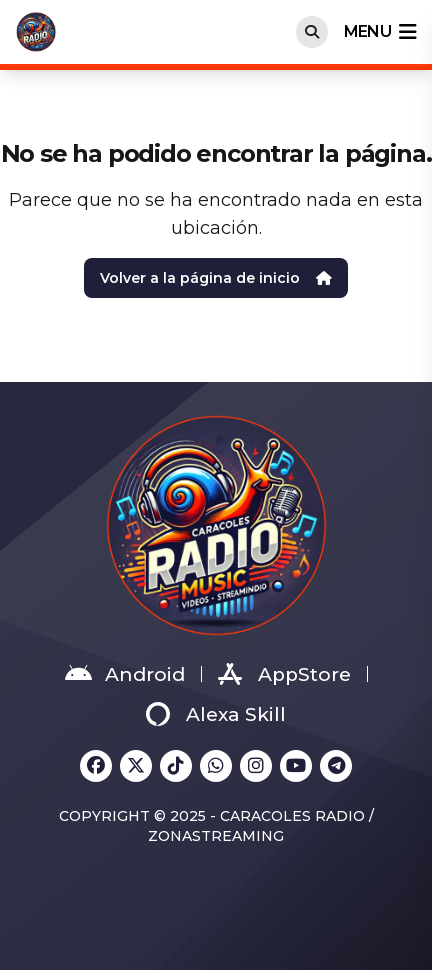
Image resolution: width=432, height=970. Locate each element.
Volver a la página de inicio (216, 278)
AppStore (284, 674)
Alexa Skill (216, 714)
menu (380, 32)
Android (125, 674)
